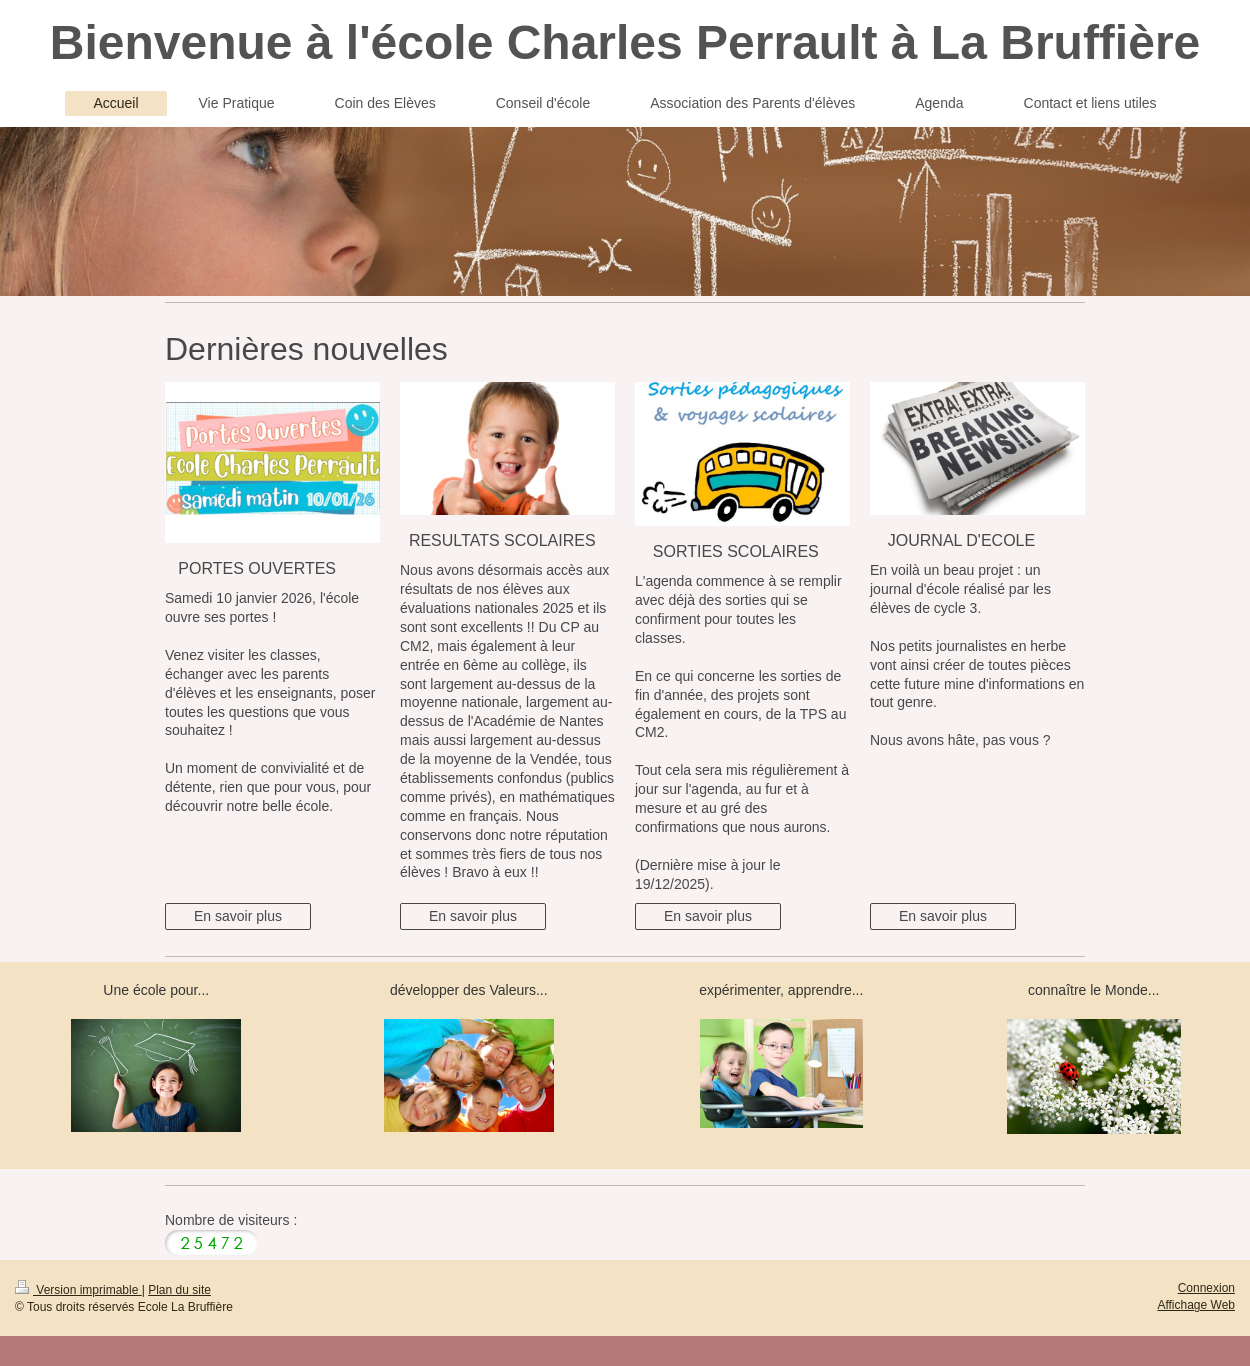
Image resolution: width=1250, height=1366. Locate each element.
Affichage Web (1196, 1305)
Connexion (1206, 1288)
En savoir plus (238, 916)
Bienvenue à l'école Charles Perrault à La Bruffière (625, 42)
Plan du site (179, 1290)
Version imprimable (78, 1290)
